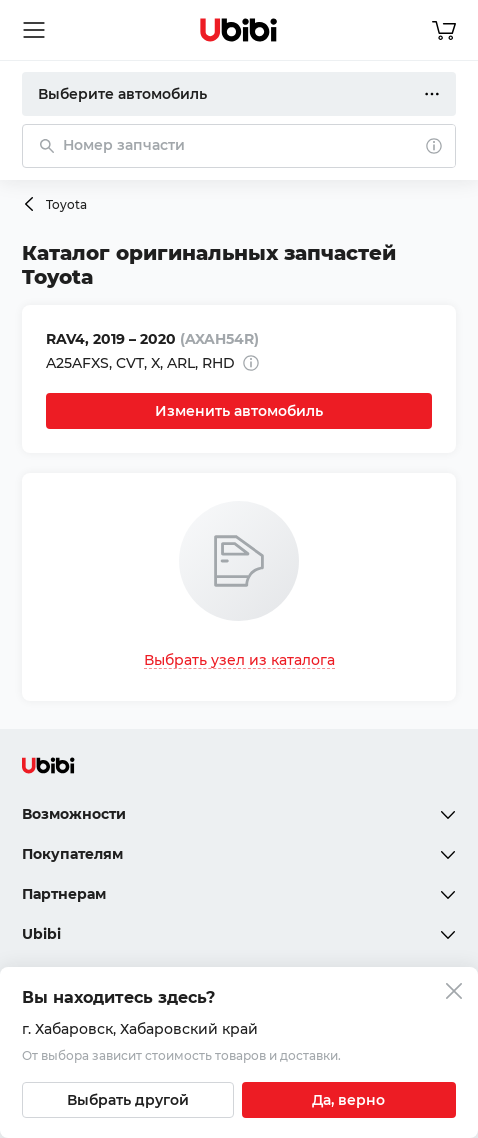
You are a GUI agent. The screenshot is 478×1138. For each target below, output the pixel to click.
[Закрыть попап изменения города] (454, 993)
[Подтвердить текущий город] (349, 1100)
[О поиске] (434, 146)
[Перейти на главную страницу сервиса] (239, 30)
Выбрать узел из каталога (239, 660)
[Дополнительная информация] (251, 363)
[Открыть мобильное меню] (34, 30)
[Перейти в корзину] (444, 30)
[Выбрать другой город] (128, 1100)
